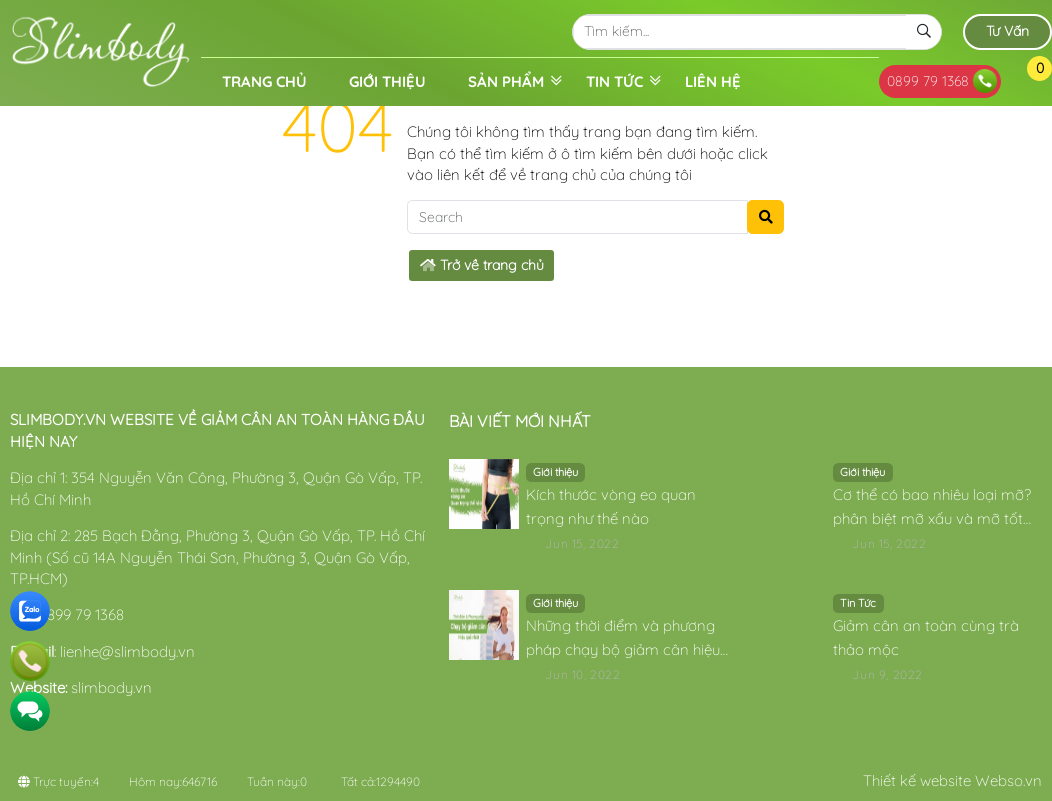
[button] (1025, 81)
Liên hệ (713, 81)
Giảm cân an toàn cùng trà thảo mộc (926, 637)
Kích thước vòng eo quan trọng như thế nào (611, 506)
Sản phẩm (506, 81)
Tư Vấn (1007, 31)
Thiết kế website (917, 780)
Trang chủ (264, 81)
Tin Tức (614, 81)
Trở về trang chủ (482, 265)
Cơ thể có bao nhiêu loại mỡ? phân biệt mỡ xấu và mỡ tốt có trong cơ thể (932, 508)
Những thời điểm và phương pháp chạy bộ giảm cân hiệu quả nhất (623, 639)
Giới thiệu (387, 81)
